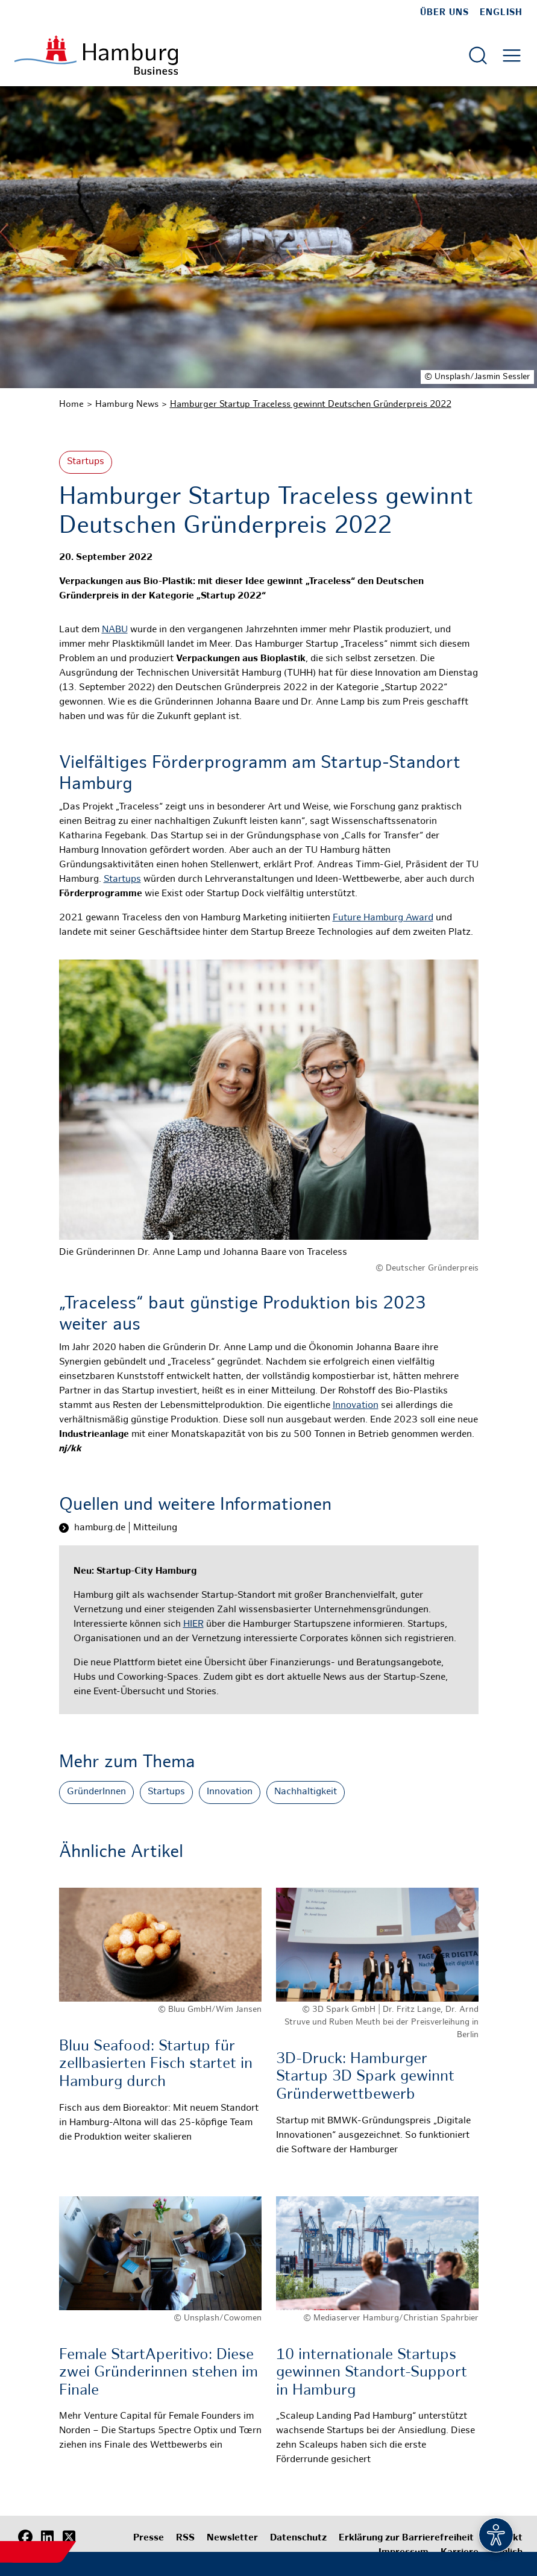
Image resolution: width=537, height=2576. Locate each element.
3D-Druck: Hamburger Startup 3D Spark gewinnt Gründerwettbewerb (365, 2077)
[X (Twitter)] (69, 2537)
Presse (148, 2538)
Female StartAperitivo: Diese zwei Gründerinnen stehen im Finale (158, 2373)
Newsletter (232, 2538)
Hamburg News (127, 404)
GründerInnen (96, 1792)
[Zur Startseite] (96, 55)
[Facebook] (25, 2537)
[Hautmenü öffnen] (512, 55)
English (501, 12)
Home (71, 404)
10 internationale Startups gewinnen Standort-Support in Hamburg (371, 2373)
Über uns (444, 12)
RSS (185, 2538)
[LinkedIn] (47, 2537)
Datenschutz (298, 2538)
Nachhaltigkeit (305, 1792)
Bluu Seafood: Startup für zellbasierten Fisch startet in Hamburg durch (156, 2065)
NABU (115, 630)
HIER (193, 1624)
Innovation (355, 1405)
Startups (85, 462)
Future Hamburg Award (383, 918)
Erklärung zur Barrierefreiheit (406, 2538)
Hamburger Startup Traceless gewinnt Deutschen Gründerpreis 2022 (310, 404)
